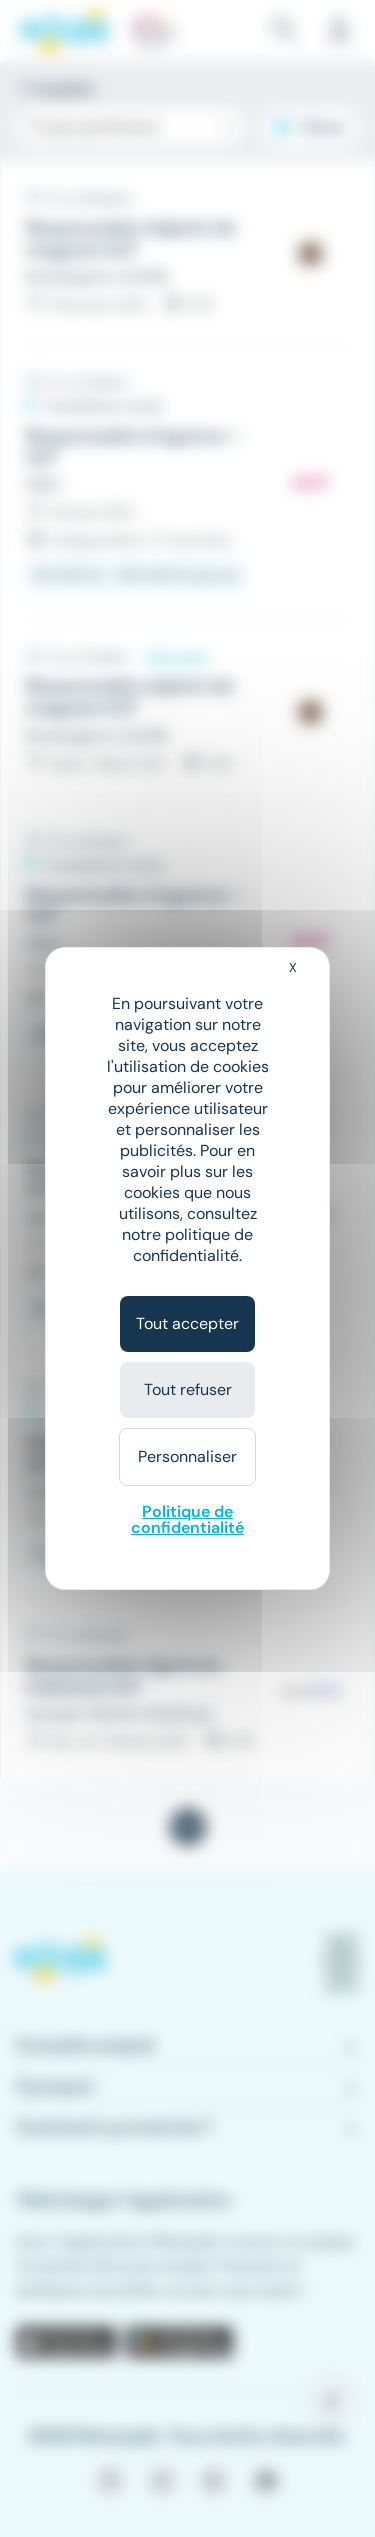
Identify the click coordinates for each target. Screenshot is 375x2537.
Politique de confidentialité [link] (187, 1519)
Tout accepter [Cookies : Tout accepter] (187, 1323)
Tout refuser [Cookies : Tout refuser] (188, 1389)
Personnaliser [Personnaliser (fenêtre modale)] (187, 1456)
